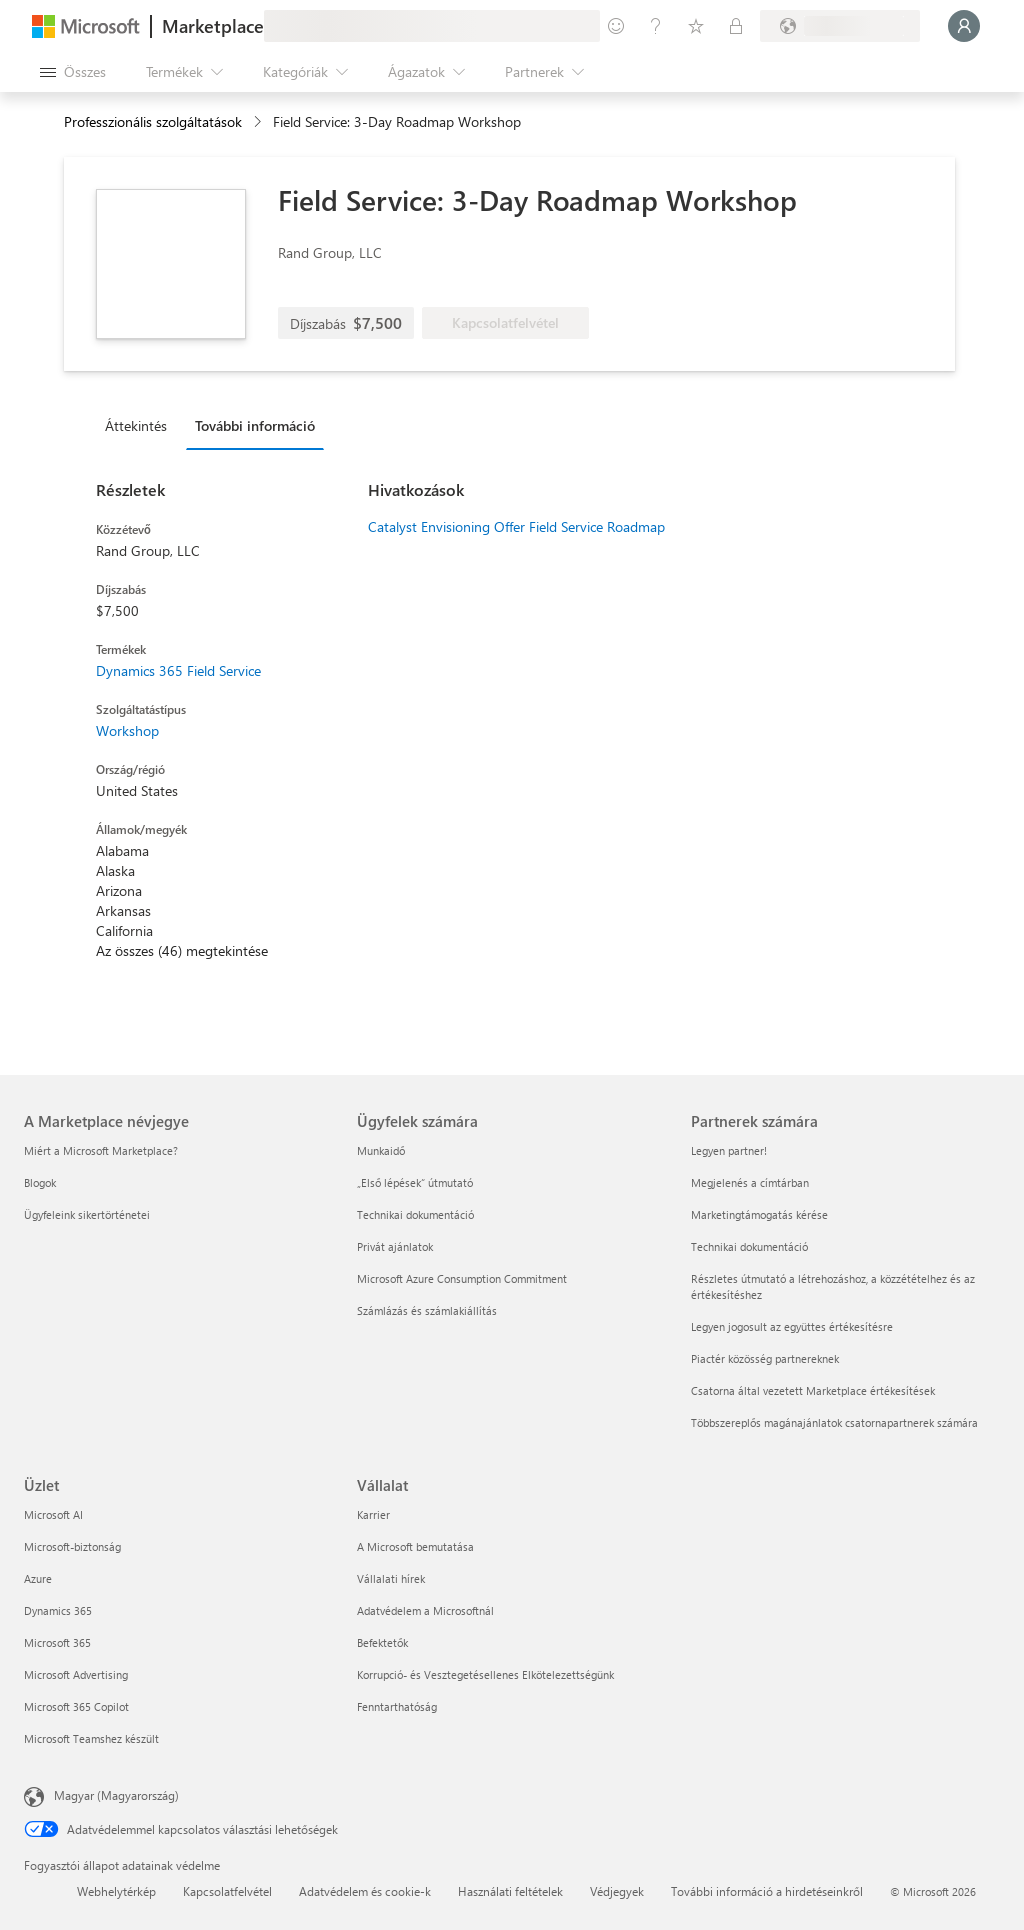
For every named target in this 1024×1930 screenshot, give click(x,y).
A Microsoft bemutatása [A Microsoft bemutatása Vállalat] (415, 1546)
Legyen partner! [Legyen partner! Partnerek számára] (729, 1150)
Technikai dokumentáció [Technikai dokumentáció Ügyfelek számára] (415, 1214)
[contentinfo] (259, 122)
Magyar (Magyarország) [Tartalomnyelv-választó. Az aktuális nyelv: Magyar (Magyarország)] (116, 1795)
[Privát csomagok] (736, 26)
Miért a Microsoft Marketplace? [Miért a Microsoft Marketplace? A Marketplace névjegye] (101, 1150)
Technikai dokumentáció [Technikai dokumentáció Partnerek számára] (749, 1246)
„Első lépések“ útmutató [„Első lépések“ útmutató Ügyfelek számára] (415, 1182)
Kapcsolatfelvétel (227, 1891)
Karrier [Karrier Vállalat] (373, 1514)
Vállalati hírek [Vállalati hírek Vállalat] (391, 1578)
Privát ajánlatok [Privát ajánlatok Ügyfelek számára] (395, 1246)
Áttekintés (136, 425)
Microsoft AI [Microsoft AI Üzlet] (53, 1514)
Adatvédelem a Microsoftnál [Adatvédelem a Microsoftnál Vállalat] (425, 1610)
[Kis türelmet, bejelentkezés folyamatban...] (964, 26)
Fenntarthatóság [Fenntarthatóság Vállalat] (397, 1706)
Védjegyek (617, 1891)
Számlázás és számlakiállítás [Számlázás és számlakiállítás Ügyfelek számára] (427, 1310)
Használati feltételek (510, 1891)
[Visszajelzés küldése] (616, 26)
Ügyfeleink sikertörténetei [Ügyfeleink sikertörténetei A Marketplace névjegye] (87, 1214)
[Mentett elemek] (696, 26)
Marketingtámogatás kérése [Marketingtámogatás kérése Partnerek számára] (759, 1214)
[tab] (141, 425)
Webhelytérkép (116, 1891)
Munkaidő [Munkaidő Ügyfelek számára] (381, 1150)
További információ (255, 425)
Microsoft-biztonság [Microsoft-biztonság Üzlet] (72, 1546)
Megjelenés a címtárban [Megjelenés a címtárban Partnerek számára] (750, 1182)
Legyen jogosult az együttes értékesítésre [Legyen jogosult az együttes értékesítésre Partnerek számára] (792, 1326)
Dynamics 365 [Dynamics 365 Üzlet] (58, 1610)
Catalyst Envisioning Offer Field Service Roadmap (516, 526)
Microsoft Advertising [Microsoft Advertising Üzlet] (76, 1674)
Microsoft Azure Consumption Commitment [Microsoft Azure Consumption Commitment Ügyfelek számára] (462, 1278)
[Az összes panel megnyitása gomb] (73, 72)
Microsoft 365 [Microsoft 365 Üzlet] (57, 1642)
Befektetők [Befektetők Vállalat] (382, 1642)
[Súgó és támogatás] (656, 26)
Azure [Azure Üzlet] (38, 1578)
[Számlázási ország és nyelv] (840, 26)
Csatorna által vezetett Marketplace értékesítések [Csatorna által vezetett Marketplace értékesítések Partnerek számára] (813, 1390)
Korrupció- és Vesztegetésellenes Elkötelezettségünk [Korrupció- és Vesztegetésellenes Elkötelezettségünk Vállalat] (485, 1674)
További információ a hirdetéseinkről (767, 1891)
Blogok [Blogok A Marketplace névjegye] (40, 1182)
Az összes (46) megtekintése (182, 950)
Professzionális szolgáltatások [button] (153, 121)
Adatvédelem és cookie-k (365, 1891)
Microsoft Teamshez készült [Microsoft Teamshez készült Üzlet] (91, 1738)
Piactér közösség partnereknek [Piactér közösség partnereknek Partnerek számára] (765, 1358)
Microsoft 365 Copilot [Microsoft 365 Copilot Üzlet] (76, 1706)
